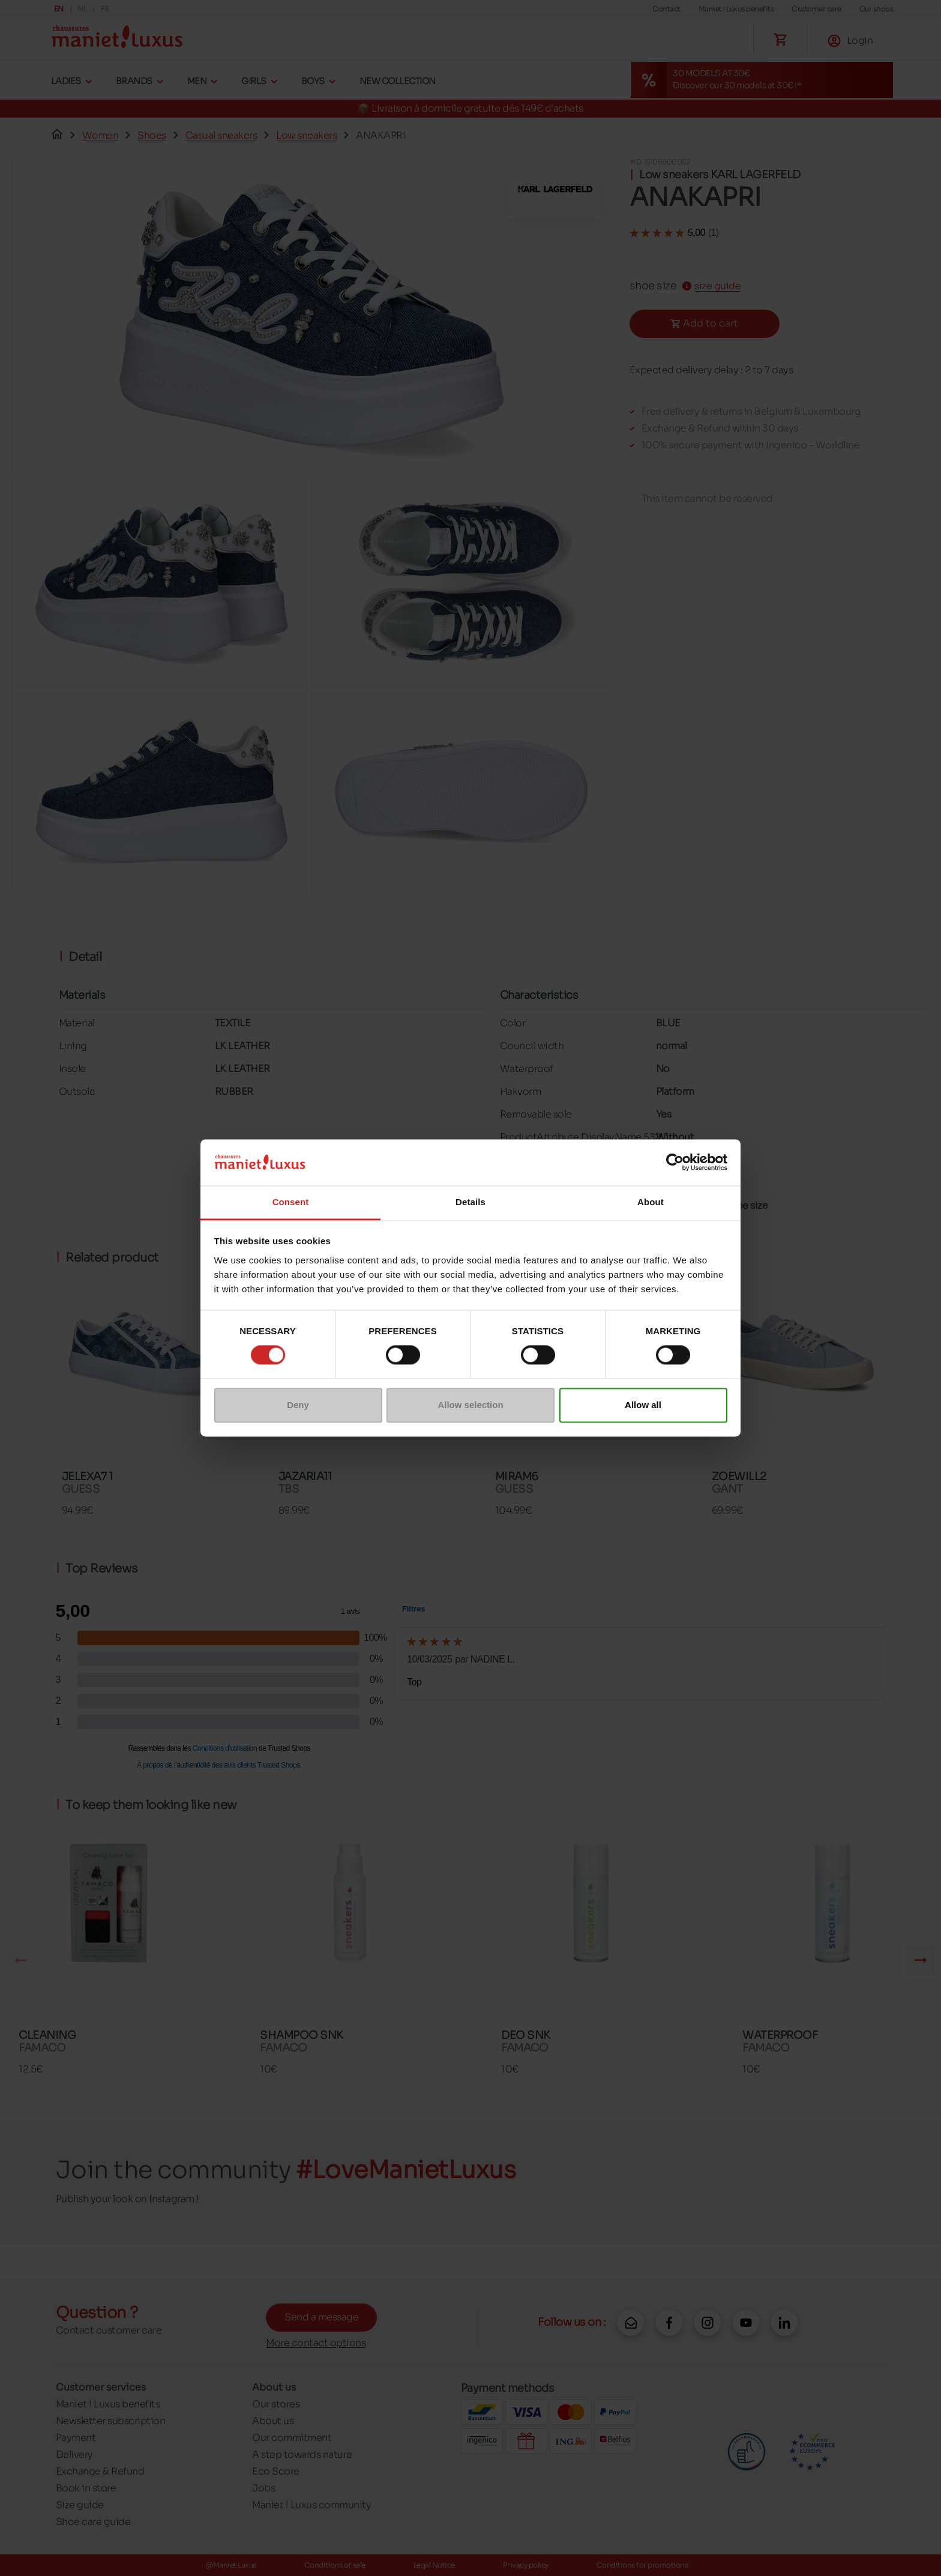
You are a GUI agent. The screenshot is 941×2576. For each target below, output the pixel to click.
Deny (298, 1405)
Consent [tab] (290, 1202)
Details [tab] (470, 1202)
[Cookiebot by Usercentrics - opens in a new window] (674, 1163)
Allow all (643, 1405)
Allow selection (470, 1405)
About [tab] (650, 1202)
